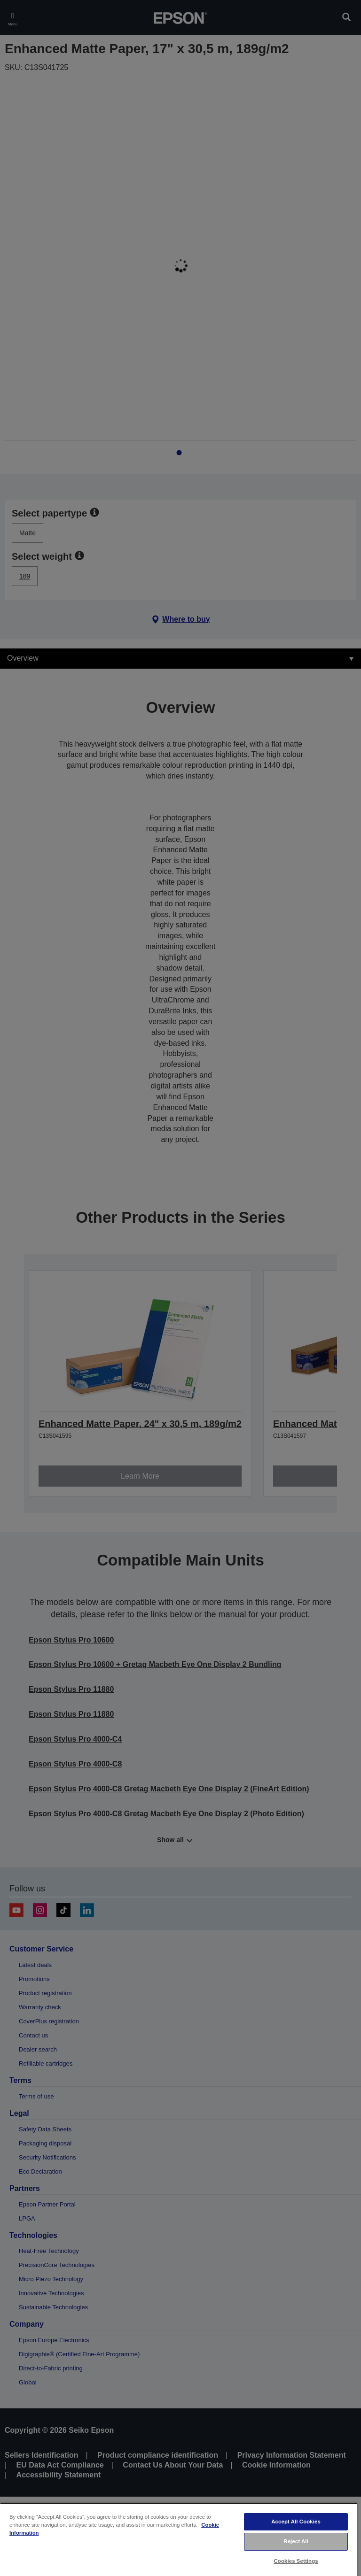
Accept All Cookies (296, 2521)
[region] (178, 2539)
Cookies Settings (296, 2561)
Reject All (295, 2541)
